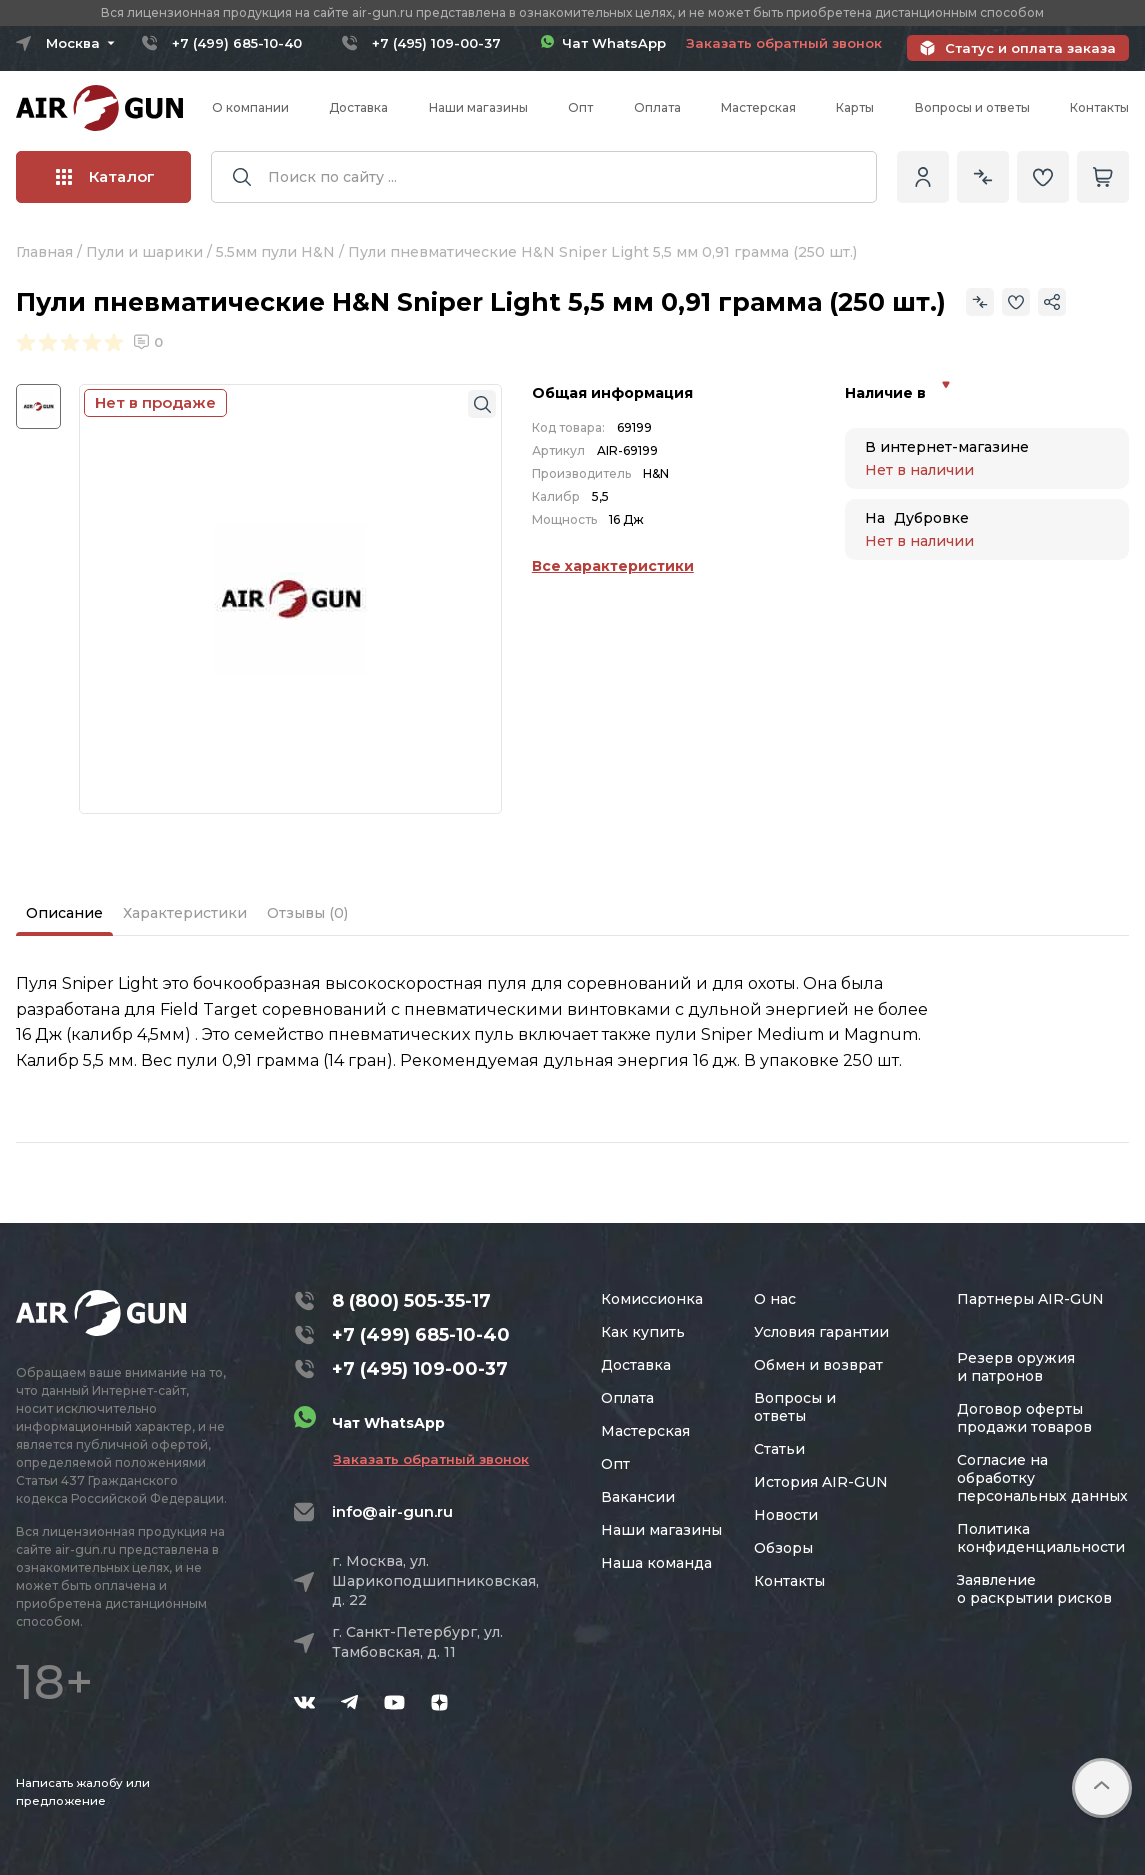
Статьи (779, 1449)
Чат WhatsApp (603, 43)
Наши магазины (478, 107)
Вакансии (638, 1497)
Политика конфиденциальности (1041, 1538)
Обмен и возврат (818, 1365)
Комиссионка (652, 1299)
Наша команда (656, 1563)
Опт (580, 107)
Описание (64, 913)
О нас (775, 1299)
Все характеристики (613, 566)
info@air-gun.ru (392, 1511)
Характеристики (185, 913)
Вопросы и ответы (972, 107)
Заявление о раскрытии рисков (1034, 1589)
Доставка (358, 107)
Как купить (643, 1332)
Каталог (105, 176)
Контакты (1099, 107)
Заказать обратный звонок (784, 43)
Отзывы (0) (307, 913)
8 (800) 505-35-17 (411, 1301)
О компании (250, 107)
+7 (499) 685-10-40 (237, 43)
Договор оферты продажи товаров (1024, 1418)
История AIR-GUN (821, 1482)
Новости (786, 1515)
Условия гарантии (821, 1332)
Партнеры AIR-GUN (1030, 1299)
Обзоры (783, 1548)
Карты (855, 107)
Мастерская (758, 107)
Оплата (657, 107)
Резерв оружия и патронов (1016, 1367)
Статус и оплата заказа (1030, 48)
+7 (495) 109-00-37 (436, 43)
